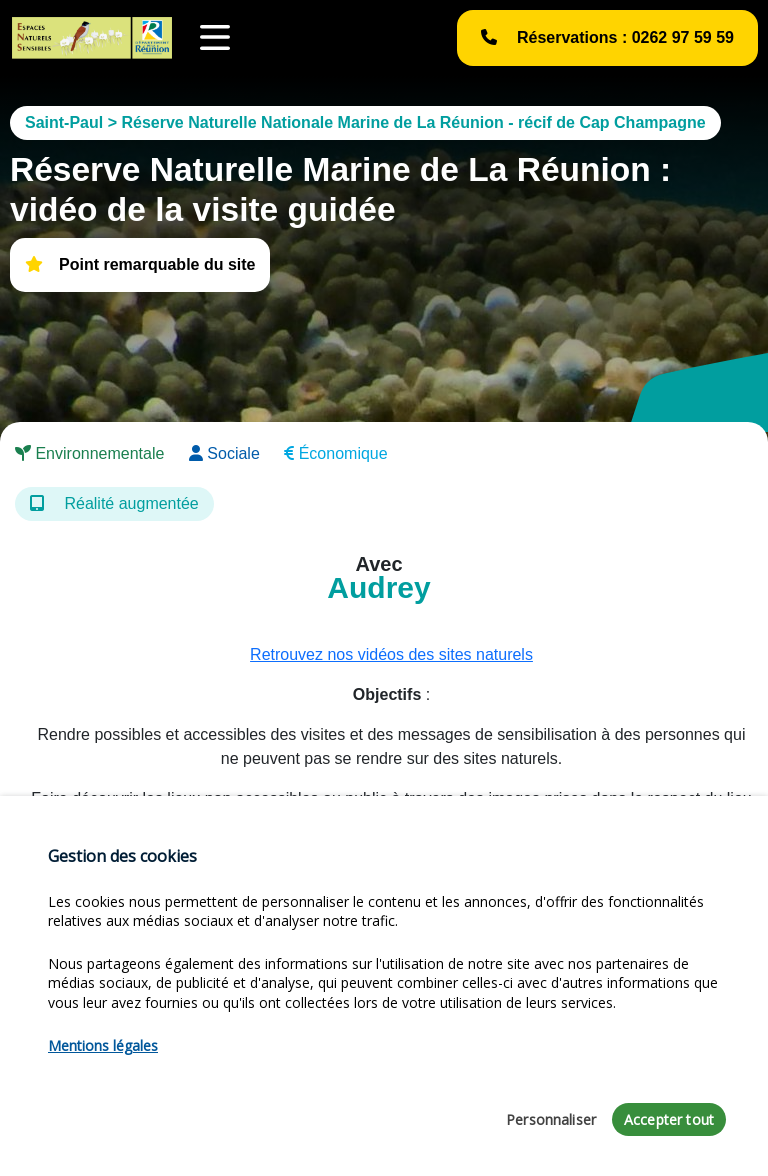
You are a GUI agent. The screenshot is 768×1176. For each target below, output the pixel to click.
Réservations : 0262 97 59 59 (607, 37)
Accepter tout (669, 1119)
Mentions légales (103, 1045)
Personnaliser (551, 1119)
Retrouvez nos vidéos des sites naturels (391, 654)
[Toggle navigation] (215, 38)
